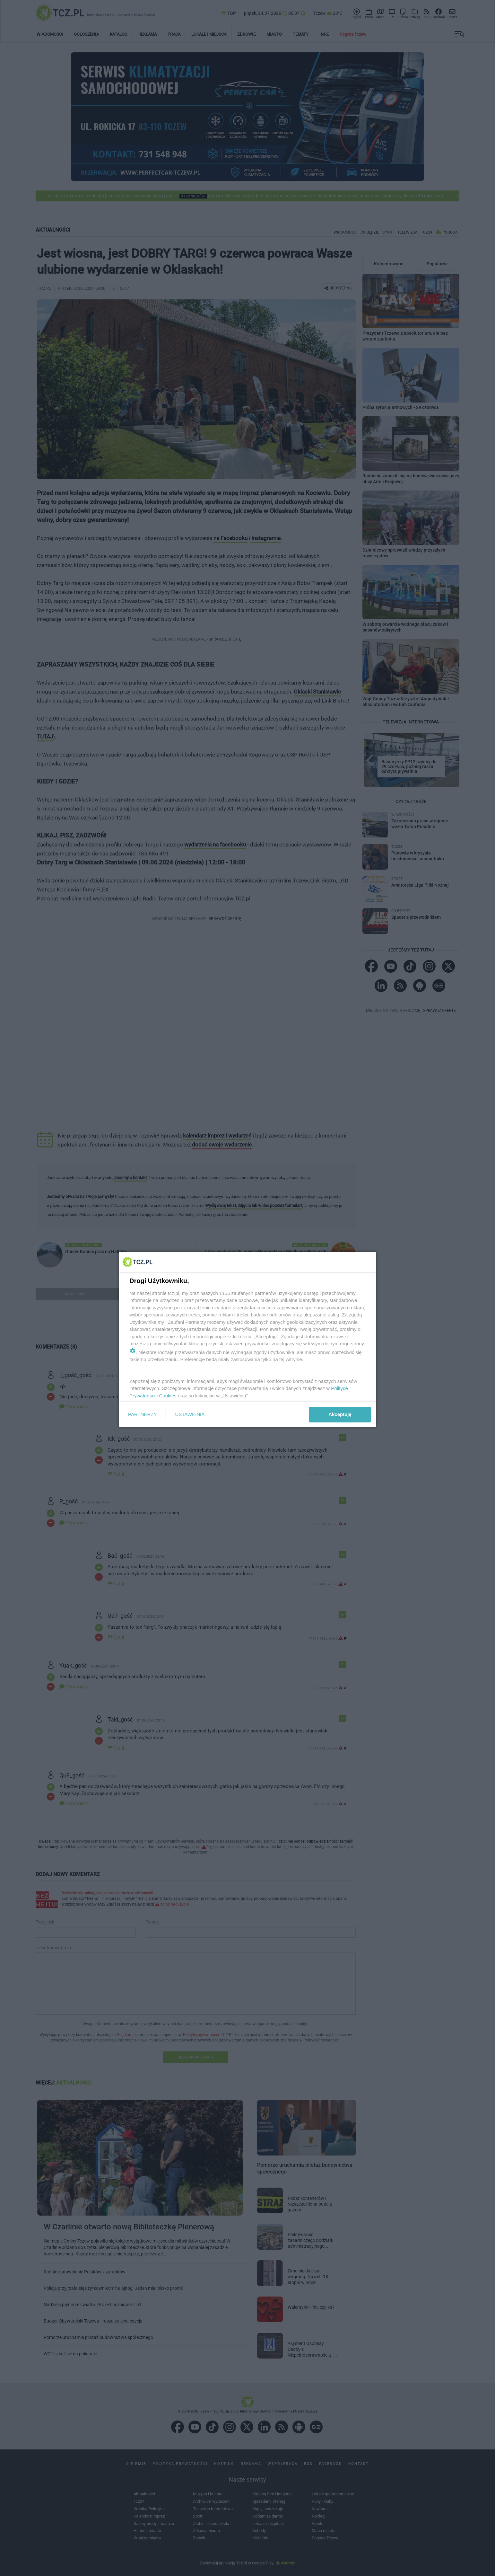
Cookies (168, 1395)
